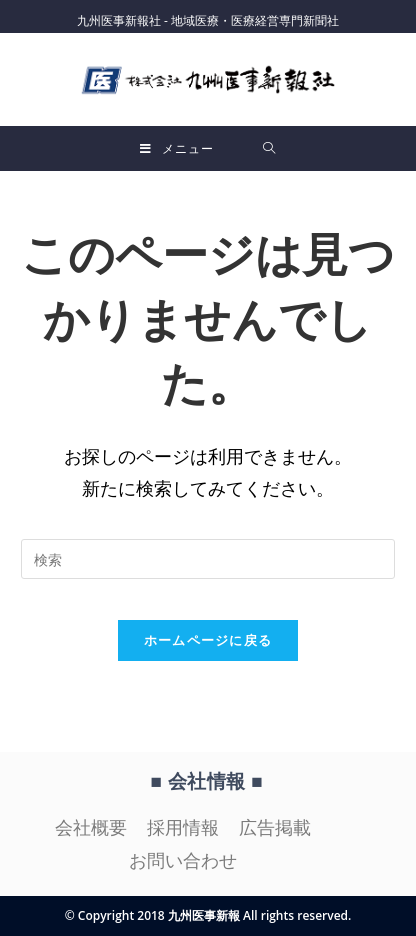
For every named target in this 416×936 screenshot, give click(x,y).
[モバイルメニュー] (177, 148)
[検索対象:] (269, 148)
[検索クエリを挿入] (208, 559)
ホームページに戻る (208, 640)
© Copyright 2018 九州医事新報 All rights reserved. (208, 915)
